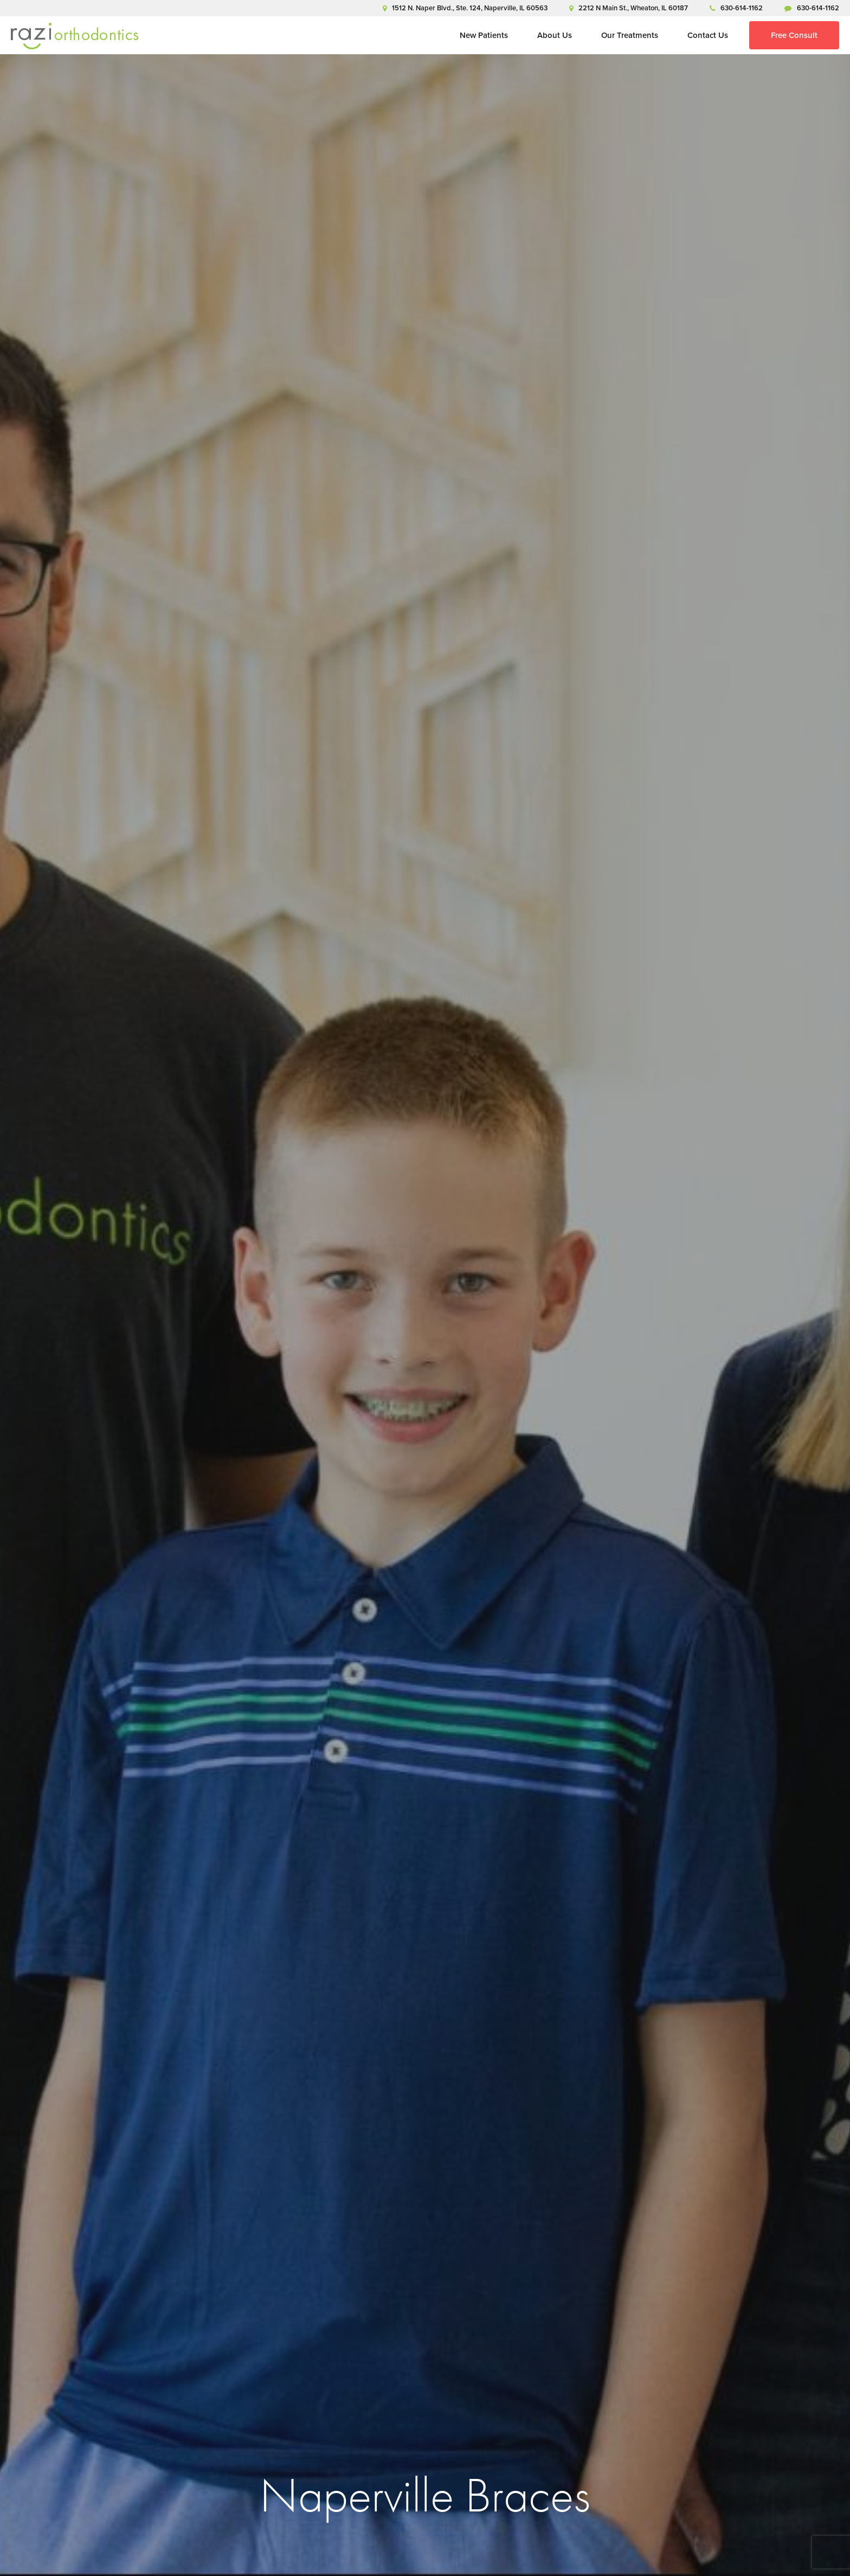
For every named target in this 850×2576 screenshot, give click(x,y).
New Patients (484, 35)
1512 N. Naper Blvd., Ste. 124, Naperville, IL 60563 (465, 8)
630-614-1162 (736, 8)
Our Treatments (629, 35)
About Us (554, 35)
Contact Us (707, 35)
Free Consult (794, 35)
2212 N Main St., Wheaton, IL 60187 (628, 8)
